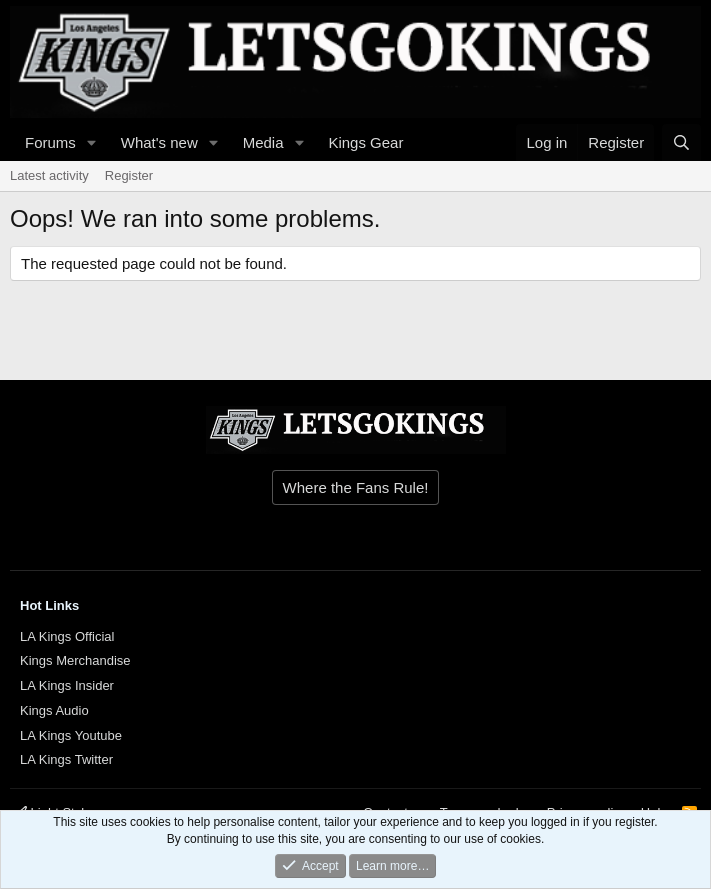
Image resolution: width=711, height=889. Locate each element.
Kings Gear (365, 142)
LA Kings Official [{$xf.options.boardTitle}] (67, 636)
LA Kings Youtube (71, 735)
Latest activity (49, 175)
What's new (159, 142)
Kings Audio (54, 710)
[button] (92, 142)
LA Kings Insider (67, 685)
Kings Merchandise (75, 660)
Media (263, 142)
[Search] (681, 142)
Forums (50, 142)
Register (129, 175)
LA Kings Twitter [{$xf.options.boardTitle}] (66, 759)
